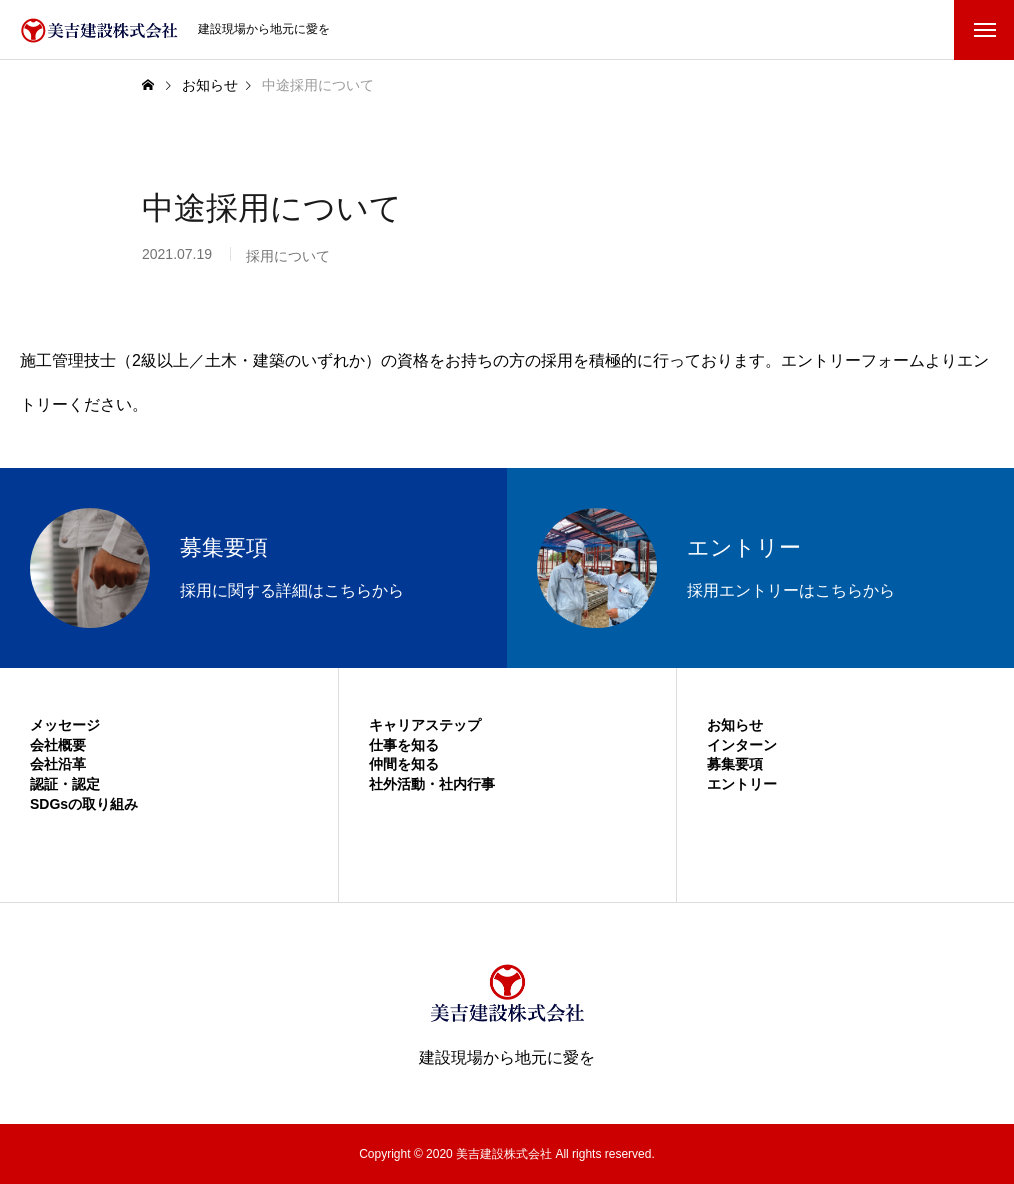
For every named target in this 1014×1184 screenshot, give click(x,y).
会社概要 (58, 745)
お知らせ (735, 725)
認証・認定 (65, 784)
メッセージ (65, 725)
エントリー (742, 784)
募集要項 (735, 764)
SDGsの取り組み (84, 804)
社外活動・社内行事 (432, 784)
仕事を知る (404, 745)
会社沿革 (58, 764)
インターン (742, 745)
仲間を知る (404, 764)
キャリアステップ (425, 725)
